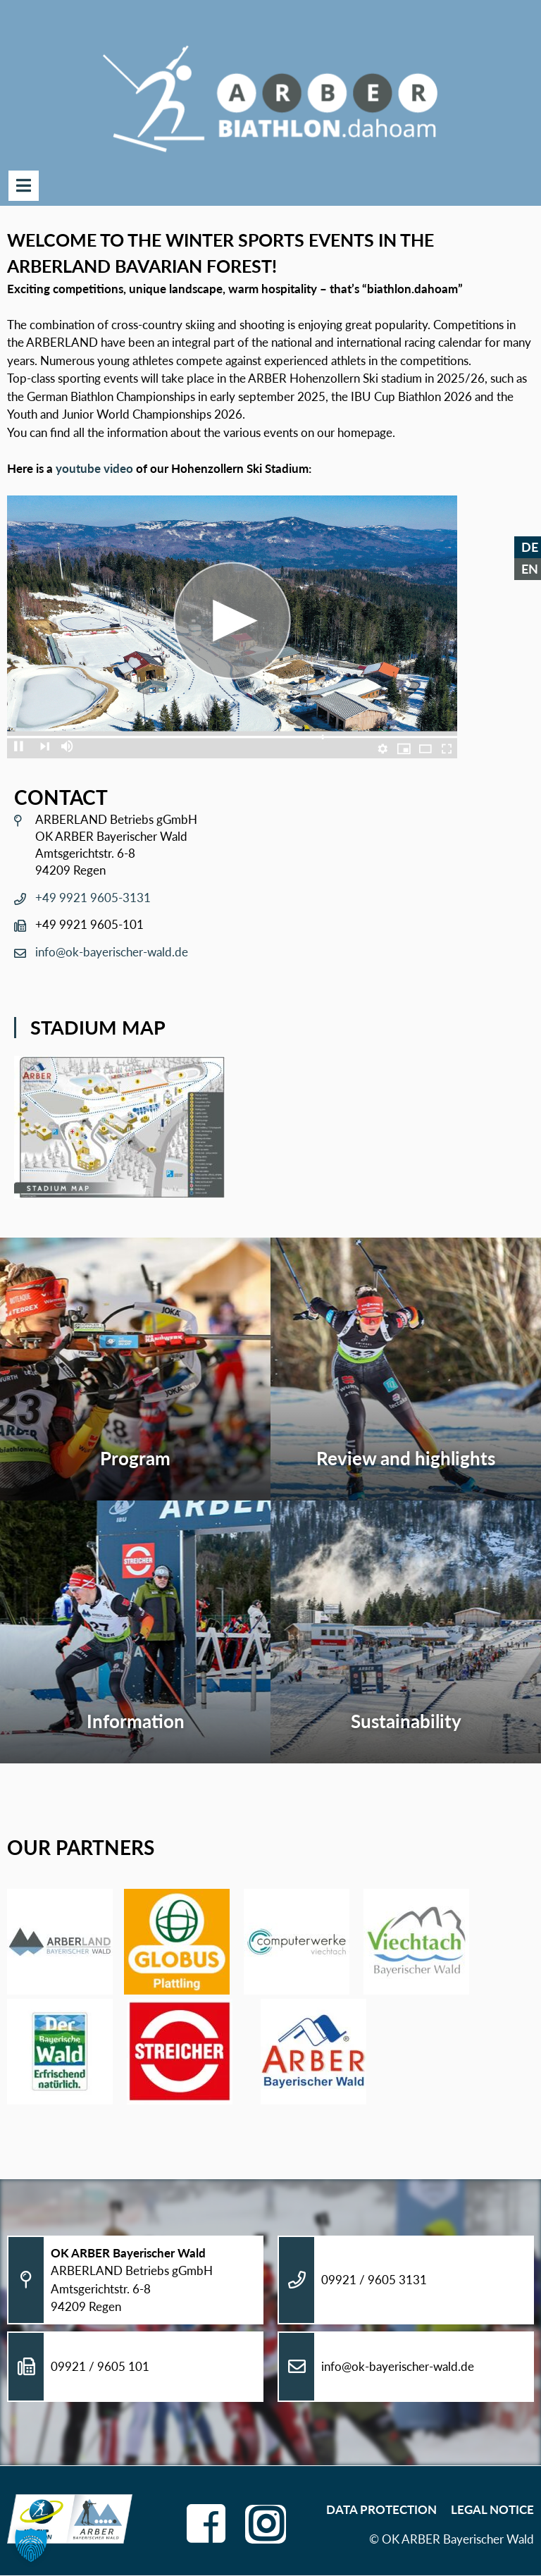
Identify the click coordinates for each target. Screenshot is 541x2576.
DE (529, 547)
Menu (23, 186)
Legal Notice (492, 2509)
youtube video (94, 469)
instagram (265, 2520)
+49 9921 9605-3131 (93, 897)
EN (529, 569)
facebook (205, 2519)
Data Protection (381, 2509)
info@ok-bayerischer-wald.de (111, 952)
